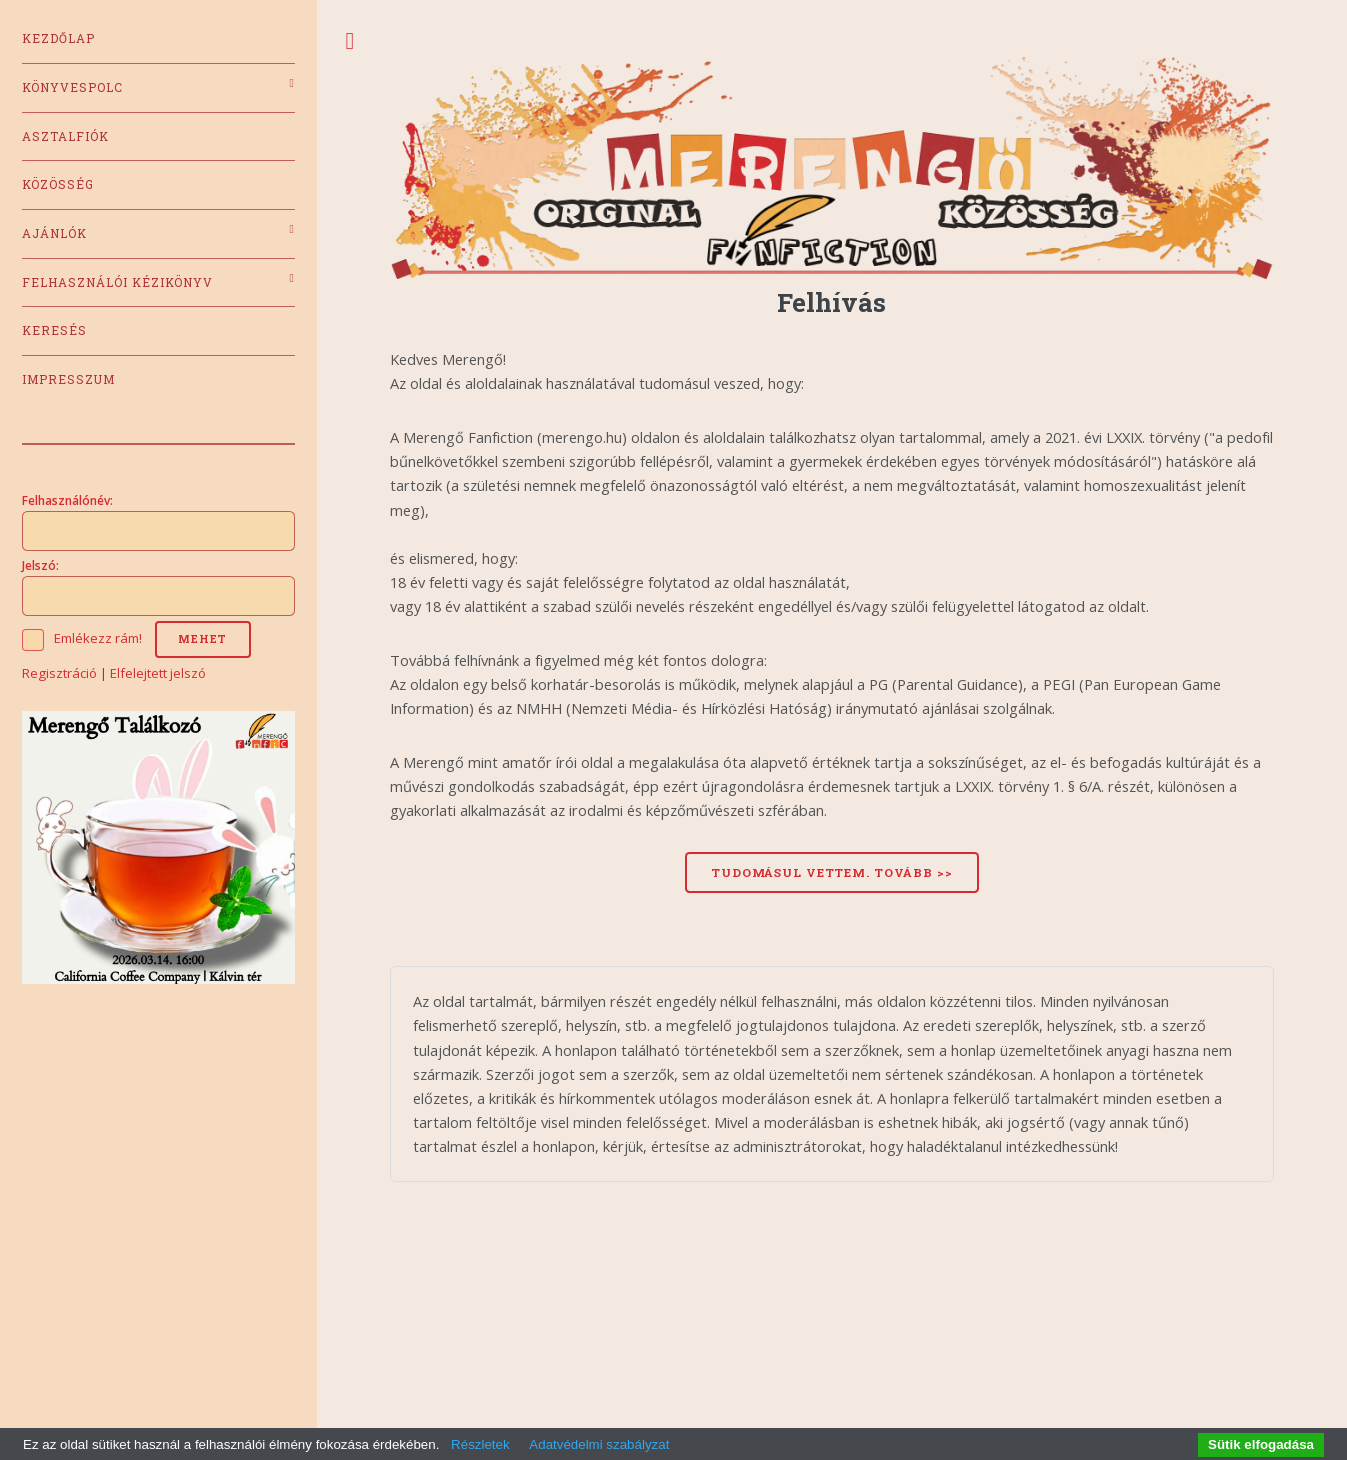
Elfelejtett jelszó (158, 673)
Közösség (58, 184)
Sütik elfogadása (1261, 1444)
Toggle (350, 41)
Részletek (480, 1444)
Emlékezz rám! (98, 638)
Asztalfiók (65, 136)
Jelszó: (40, 565)
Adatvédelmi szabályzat (599, 1444)
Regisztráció (59, 673)
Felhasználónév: (67, 500)
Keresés (54, 330)
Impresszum (68, 379)
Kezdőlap (58, 38)
